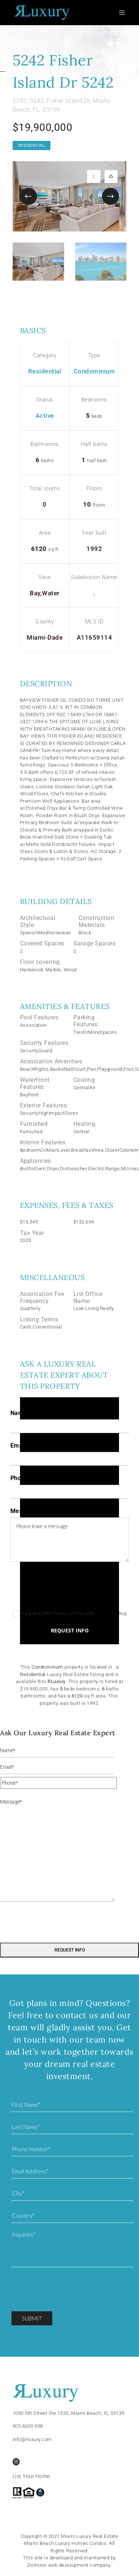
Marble (53, 969)
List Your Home (31, 2476)
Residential (31, 145)
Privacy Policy (110, 1613)
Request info (70, 1630)
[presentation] (66, 1588)
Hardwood (31, 969)
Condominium (94, 371)
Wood (70, 969)
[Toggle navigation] (123, 12)
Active (45, 415)
